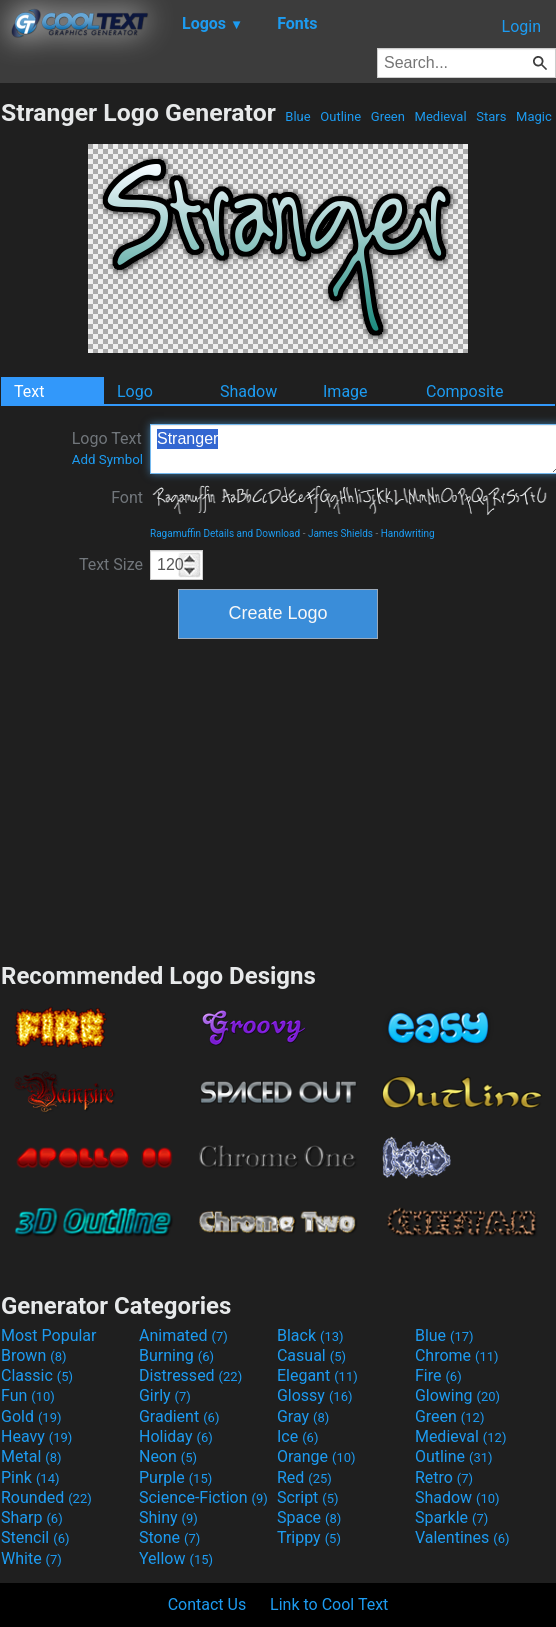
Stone (169, 1537)
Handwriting (408, 533)
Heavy (36, 1436)
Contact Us (207, 1604)
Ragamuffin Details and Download (225, 533)
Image (345, 391)
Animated (183, 1335)
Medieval (440, 116)
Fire (438, 1375)
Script (308, 1497)
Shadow (248, 391)
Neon (168, 1456)
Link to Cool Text (329, 1604)
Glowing (457, 1395)
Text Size (111, 564)
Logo (135, 391)
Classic (37, 1375)
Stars (491, 116)
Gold (31, 1416)
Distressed (190, 1375)
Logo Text (107, 448)
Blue (298, 116)
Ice (297, 1436)
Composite (465, 391)
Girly (165, 1395)
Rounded (46, 1497)
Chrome (457, 1355)
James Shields (340, 533)
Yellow (176, 1558)
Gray (303, 1416)
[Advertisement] (278, 798)
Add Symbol (107, 459)
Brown (33, 1355)
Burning (176, 1355)
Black (310, 1335)
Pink (30, 1477)
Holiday (176, 1436)
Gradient (179, 1416)
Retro (444, 1477)
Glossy (315, 1395)
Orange (316, 1456)
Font (127, 497)
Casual (311, 1355)
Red (304, 1477)
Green (388, 116)
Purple (175, 1477)
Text (29, 391)
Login (521, 26)
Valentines (462, 1537)
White (31, 1558)
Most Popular (49, 1335)
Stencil (35, 1537)
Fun (28, 1395)
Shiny (168, 1517)
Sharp (32, 1517)
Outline (340, 116)
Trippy (309, 1537)
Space (309, 1517)
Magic (534, 116)
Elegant (317, 1375)
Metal (31, 1456)
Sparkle (451, 1517)
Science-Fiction (203, 1497)
